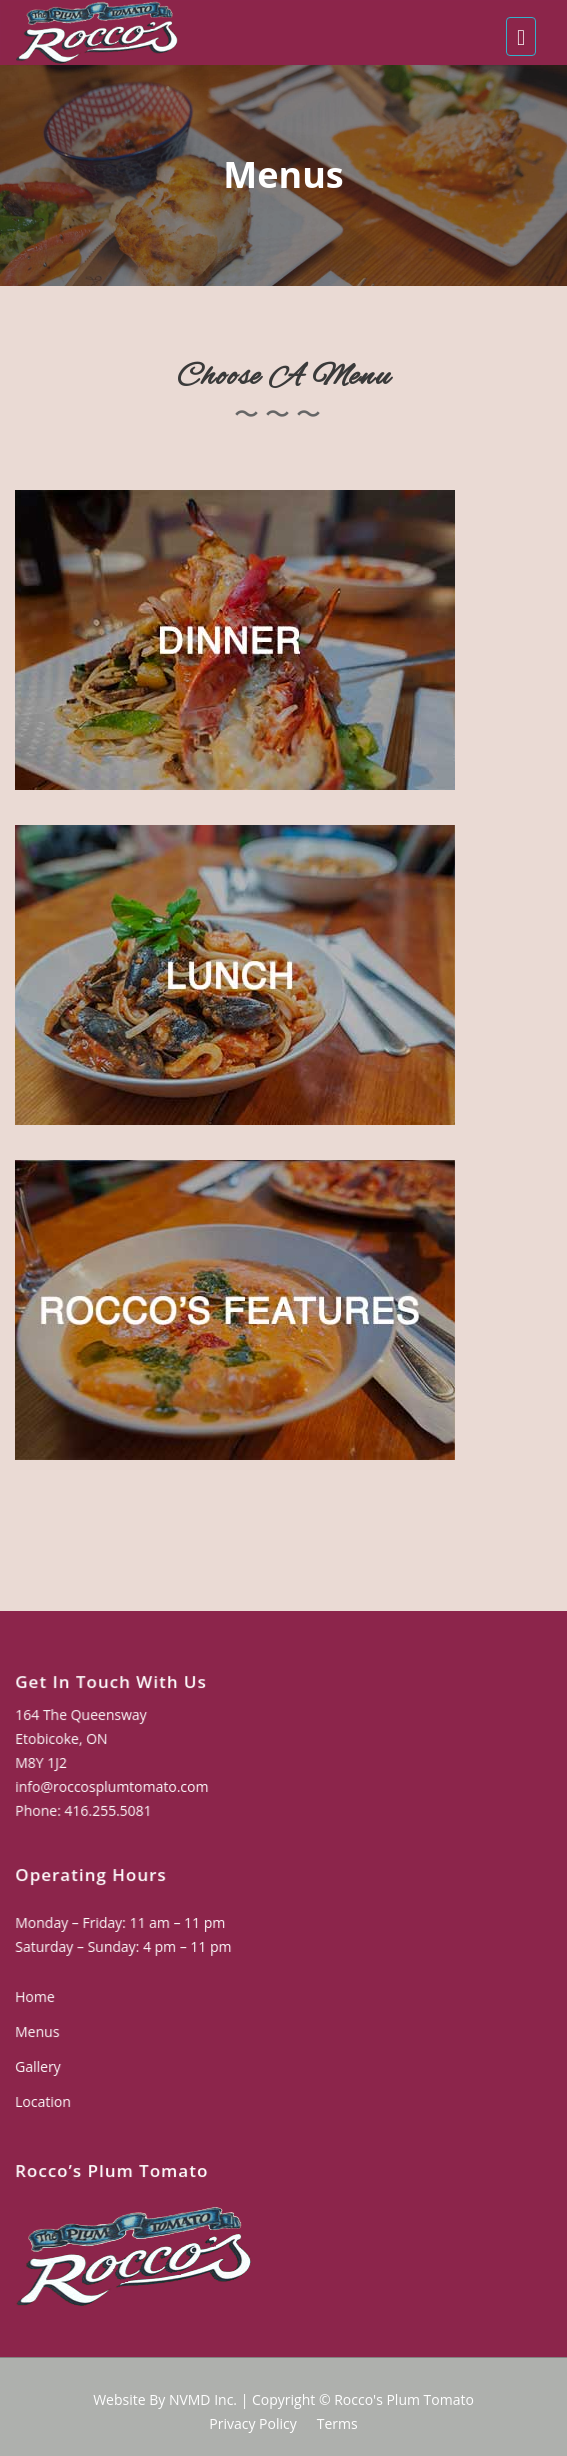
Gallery (40, 2066)
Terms (337, 2423)
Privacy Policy (252, 2423)
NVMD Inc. (203, 2399)
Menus (40, 2031)
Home (37, 1997)
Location (45, 2101)
